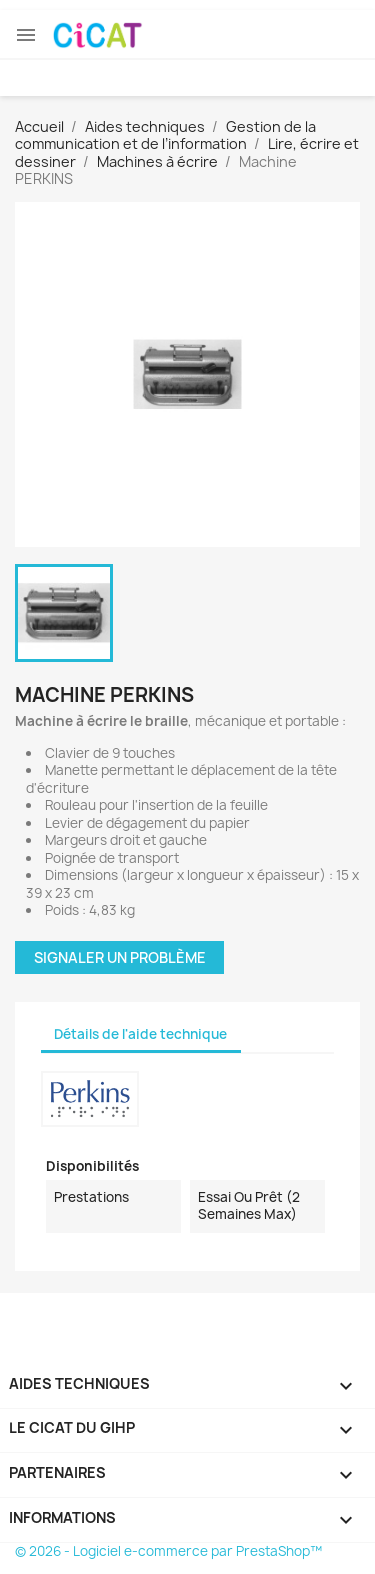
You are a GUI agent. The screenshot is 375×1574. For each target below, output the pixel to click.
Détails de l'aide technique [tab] (140, 1034)
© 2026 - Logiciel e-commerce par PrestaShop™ (168, 1551)
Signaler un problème (120, 957)
